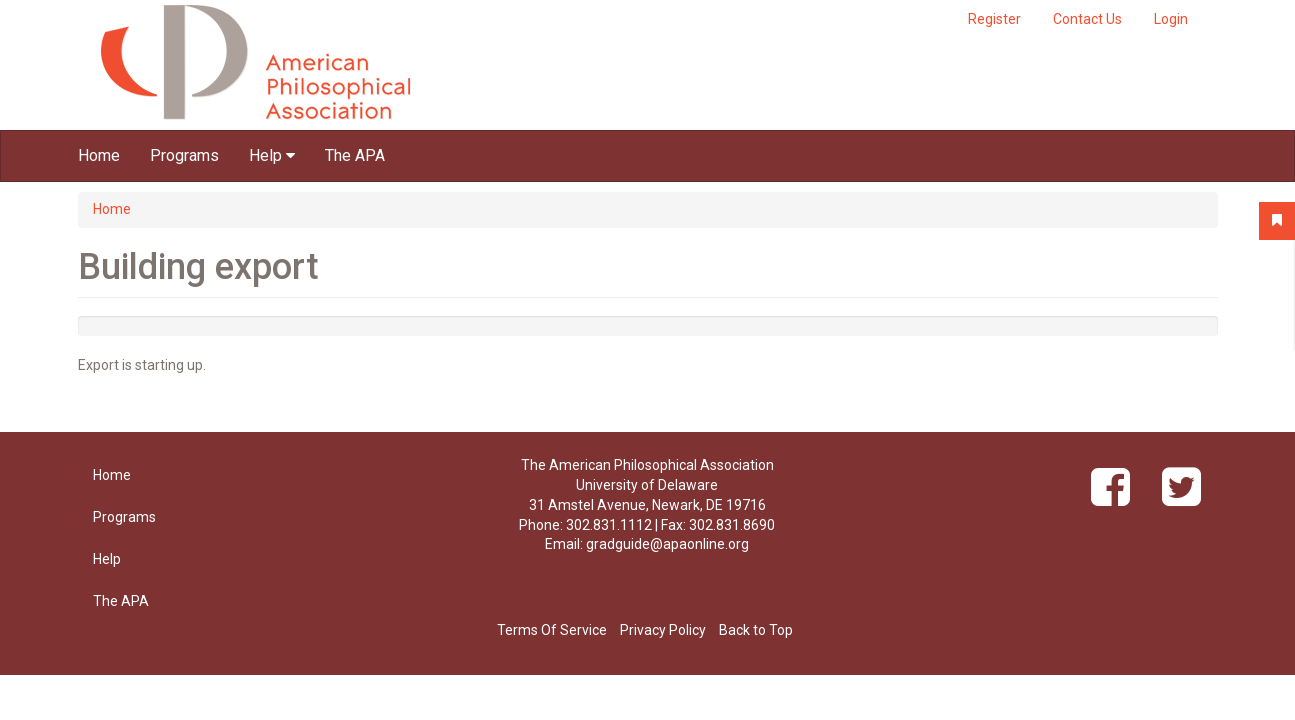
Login (1171, 19)
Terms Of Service (552, 630)
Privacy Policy (663, 630)
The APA (355, 155)
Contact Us (1087, 19)
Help (272, 155)
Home (99, 155)
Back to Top (756, 630)
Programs (184, 155)
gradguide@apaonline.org (667, 544)
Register (994, 19)
